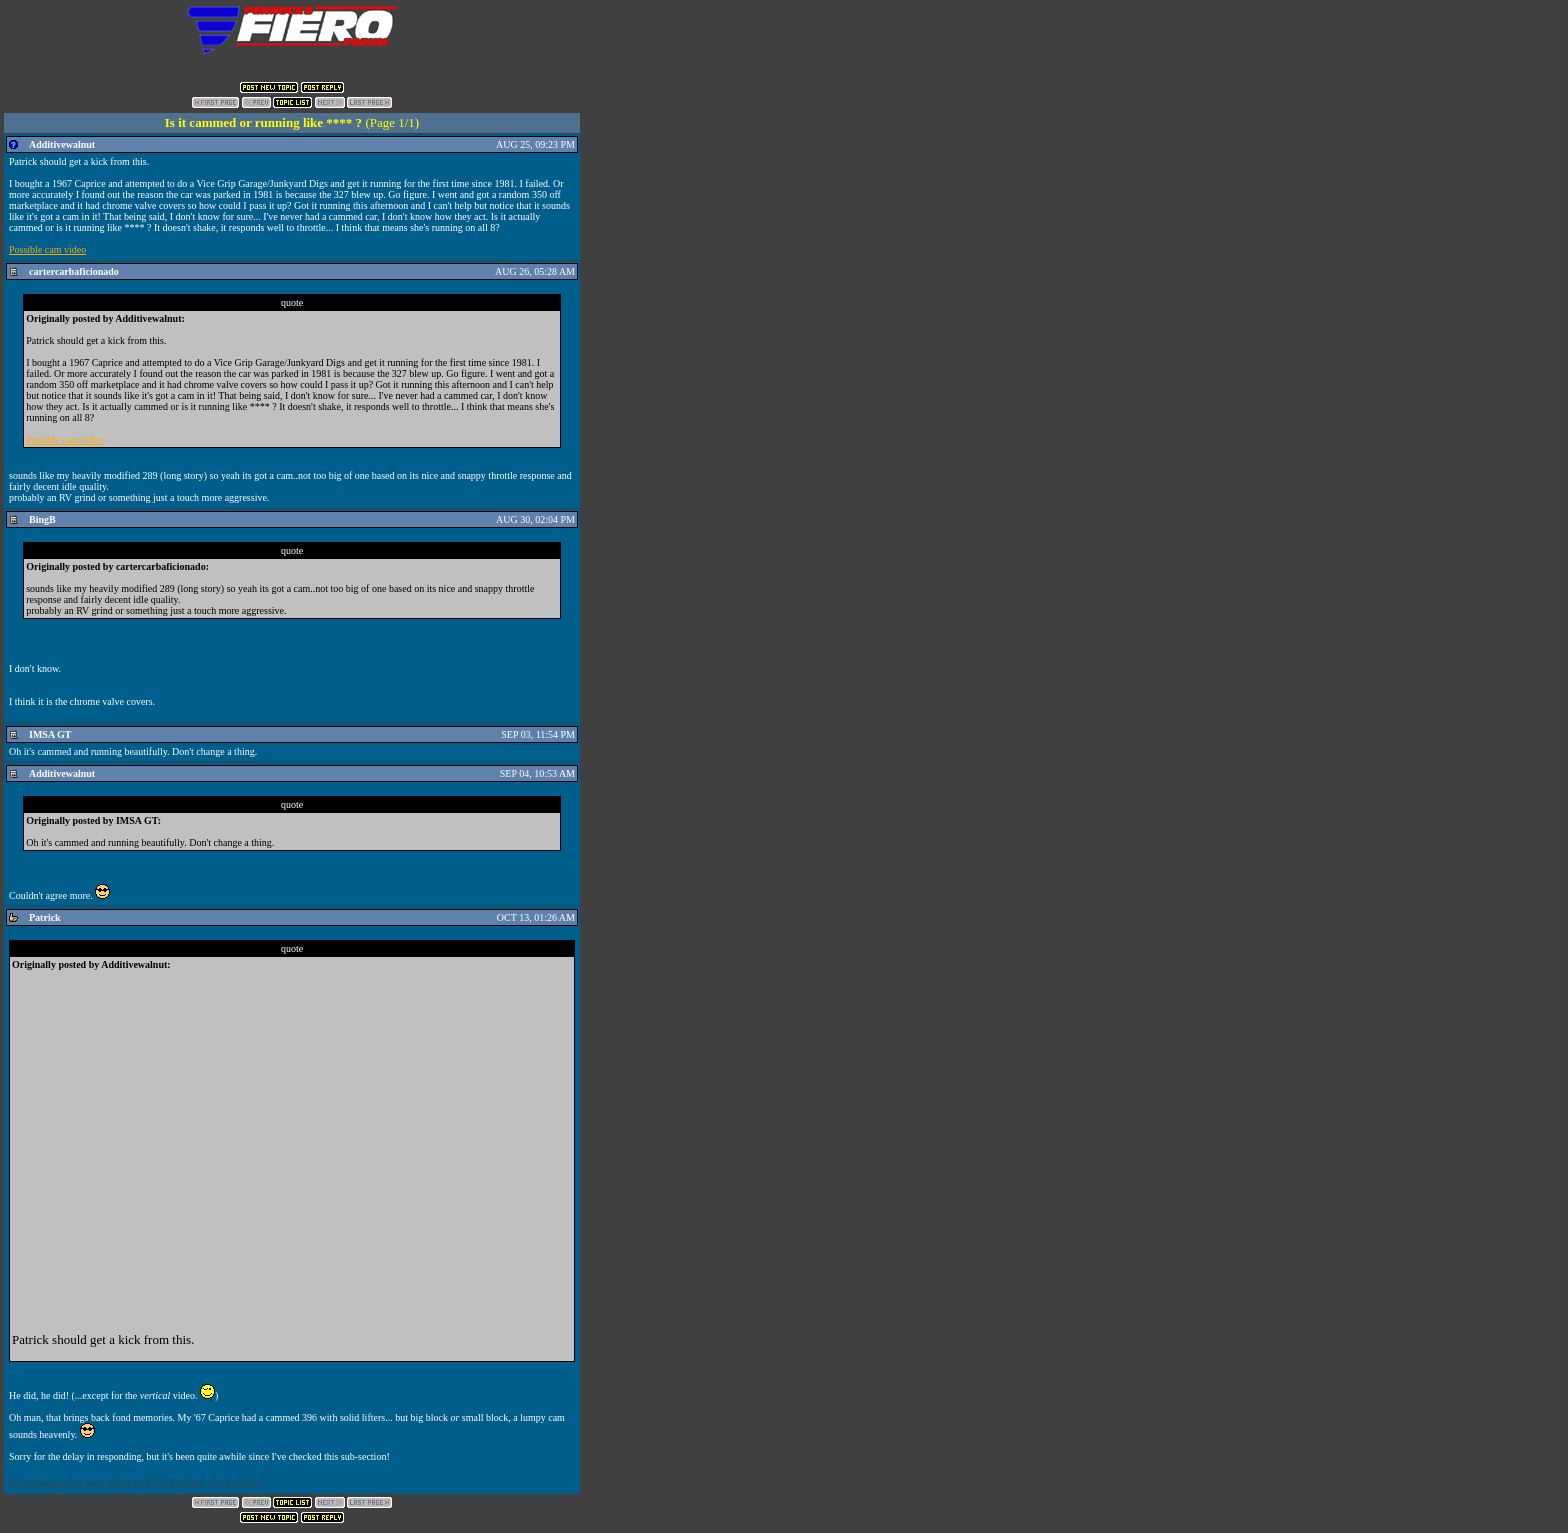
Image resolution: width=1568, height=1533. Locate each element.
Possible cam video (47, 249)
